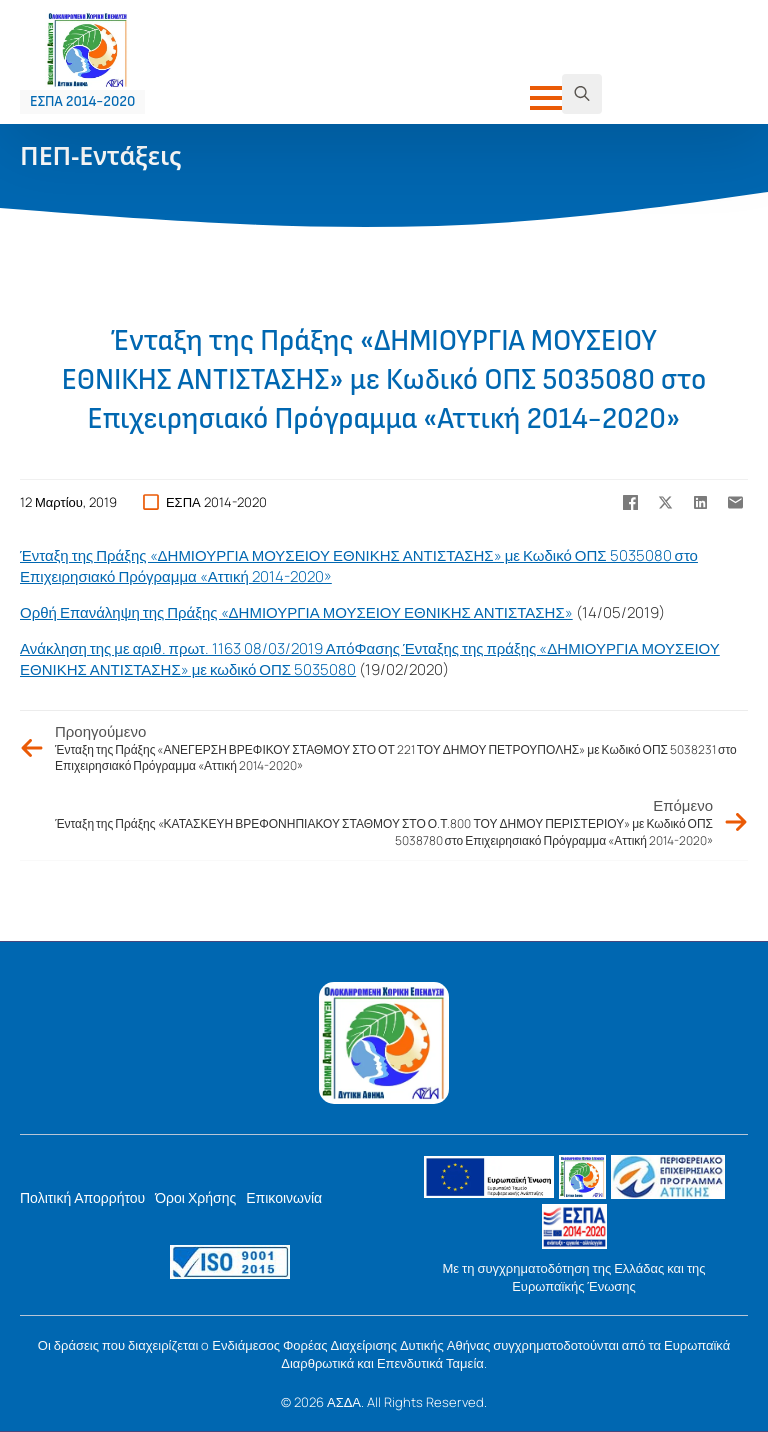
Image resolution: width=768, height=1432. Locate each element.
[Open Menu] (546, 98)
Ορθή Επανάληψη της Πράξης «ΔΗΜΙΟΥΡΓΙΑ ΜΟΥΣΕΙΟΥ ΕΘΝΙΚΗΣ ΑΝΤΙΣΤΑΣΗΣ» (296, 612)
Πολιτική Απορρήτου (82, 1197)
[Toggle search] (582, 94)
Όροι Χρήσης (195, 1197)
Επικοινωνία (284, 1197)
